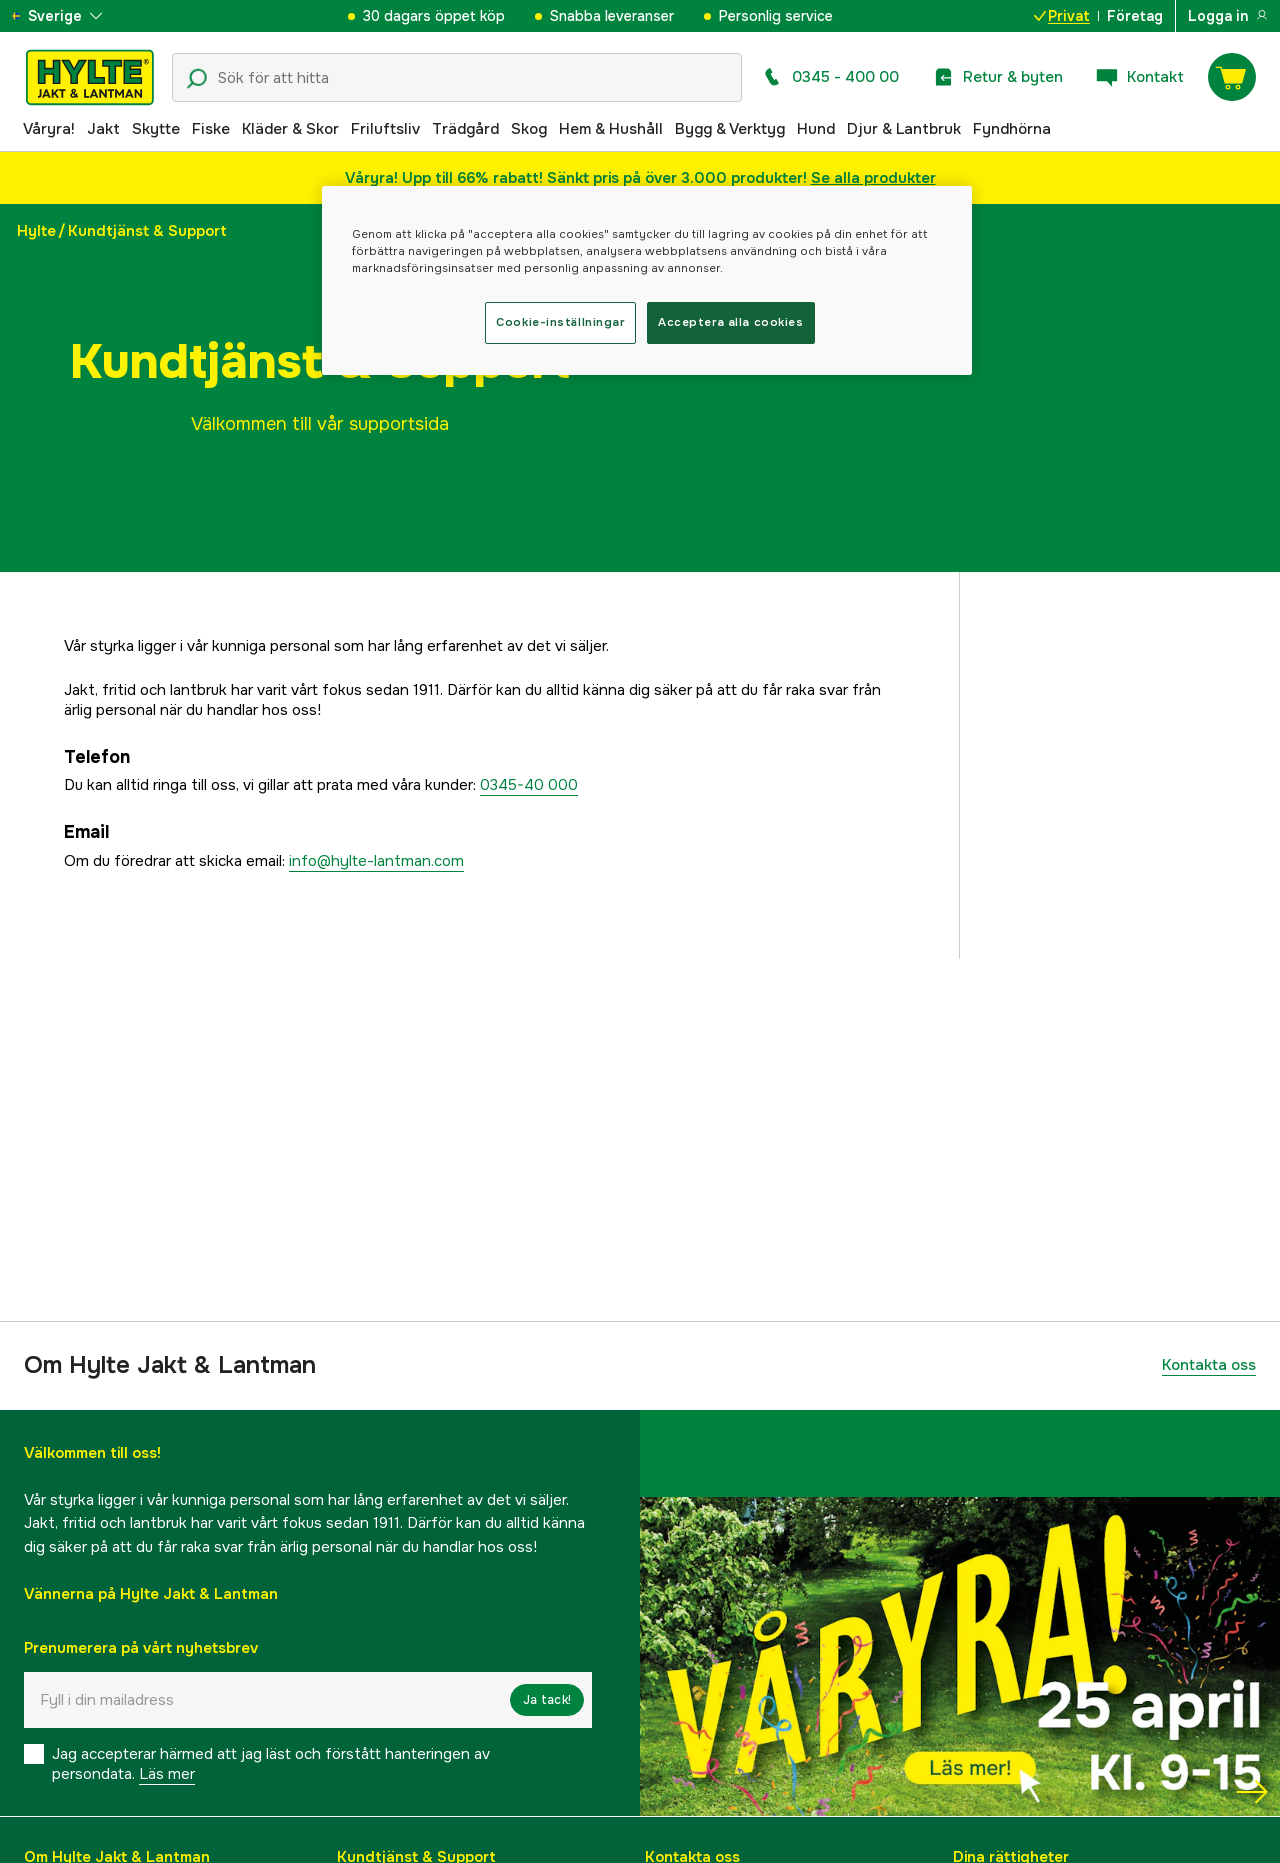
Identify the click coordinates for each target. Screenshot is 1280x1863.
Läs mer (167, 1774)
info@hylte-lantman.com (376, 861)
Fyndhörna (1012, 129)
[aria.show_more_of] (73, 16)
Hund (816, 129)
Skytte (156, 129)
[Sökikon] (197, 79)
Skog (529, 129)
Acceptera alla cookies (731, 322)
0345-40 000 (529, 785)
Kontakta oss (1209, 1365)
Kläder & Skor (290, 129)
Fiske (211, 129)
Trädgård (465, 129)
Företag (1135, 16)
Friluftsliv (385, 129)
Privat (1062, 16)
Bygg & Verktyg (730, 129)
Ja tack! (547, 1700)
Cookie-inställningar (560, 322)
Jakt (103, 129)
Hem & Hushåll (611, 129)
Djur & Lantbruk (904, 129)
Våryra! (49, 129)
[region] (647, 280)
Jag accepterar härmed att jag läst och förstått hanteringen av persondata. (271, 1764)
